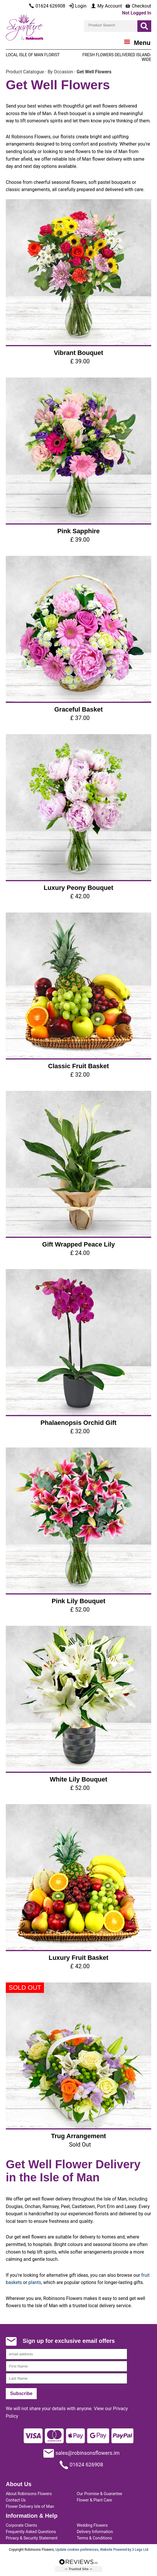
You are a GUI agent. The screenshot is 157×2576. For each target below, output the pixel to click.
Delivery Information (95, 2531)
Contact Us (16, 2500)
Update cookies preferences (77, 2550)
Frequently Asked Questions (31, 2531)
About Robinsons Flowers (29, 2493)
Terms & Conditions (94, 2538)
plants (34, 2282)
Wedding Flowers (92, 2525)
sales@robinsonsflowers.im (81, 2453)
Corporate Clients (21, 2525)
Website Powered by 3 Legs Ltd (124, 2550)
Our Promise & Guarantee (99, 2493)
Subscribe (21, 2393)
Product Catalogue (25, 72)
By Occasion (60, 72)
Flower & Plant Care (94, 2500)
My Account (106, 6)
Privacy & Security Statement (32, 2538)
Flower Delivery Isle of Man (30, 2506)
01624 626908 (81, 2465)
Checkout (138, 6)
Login (77, 6)
